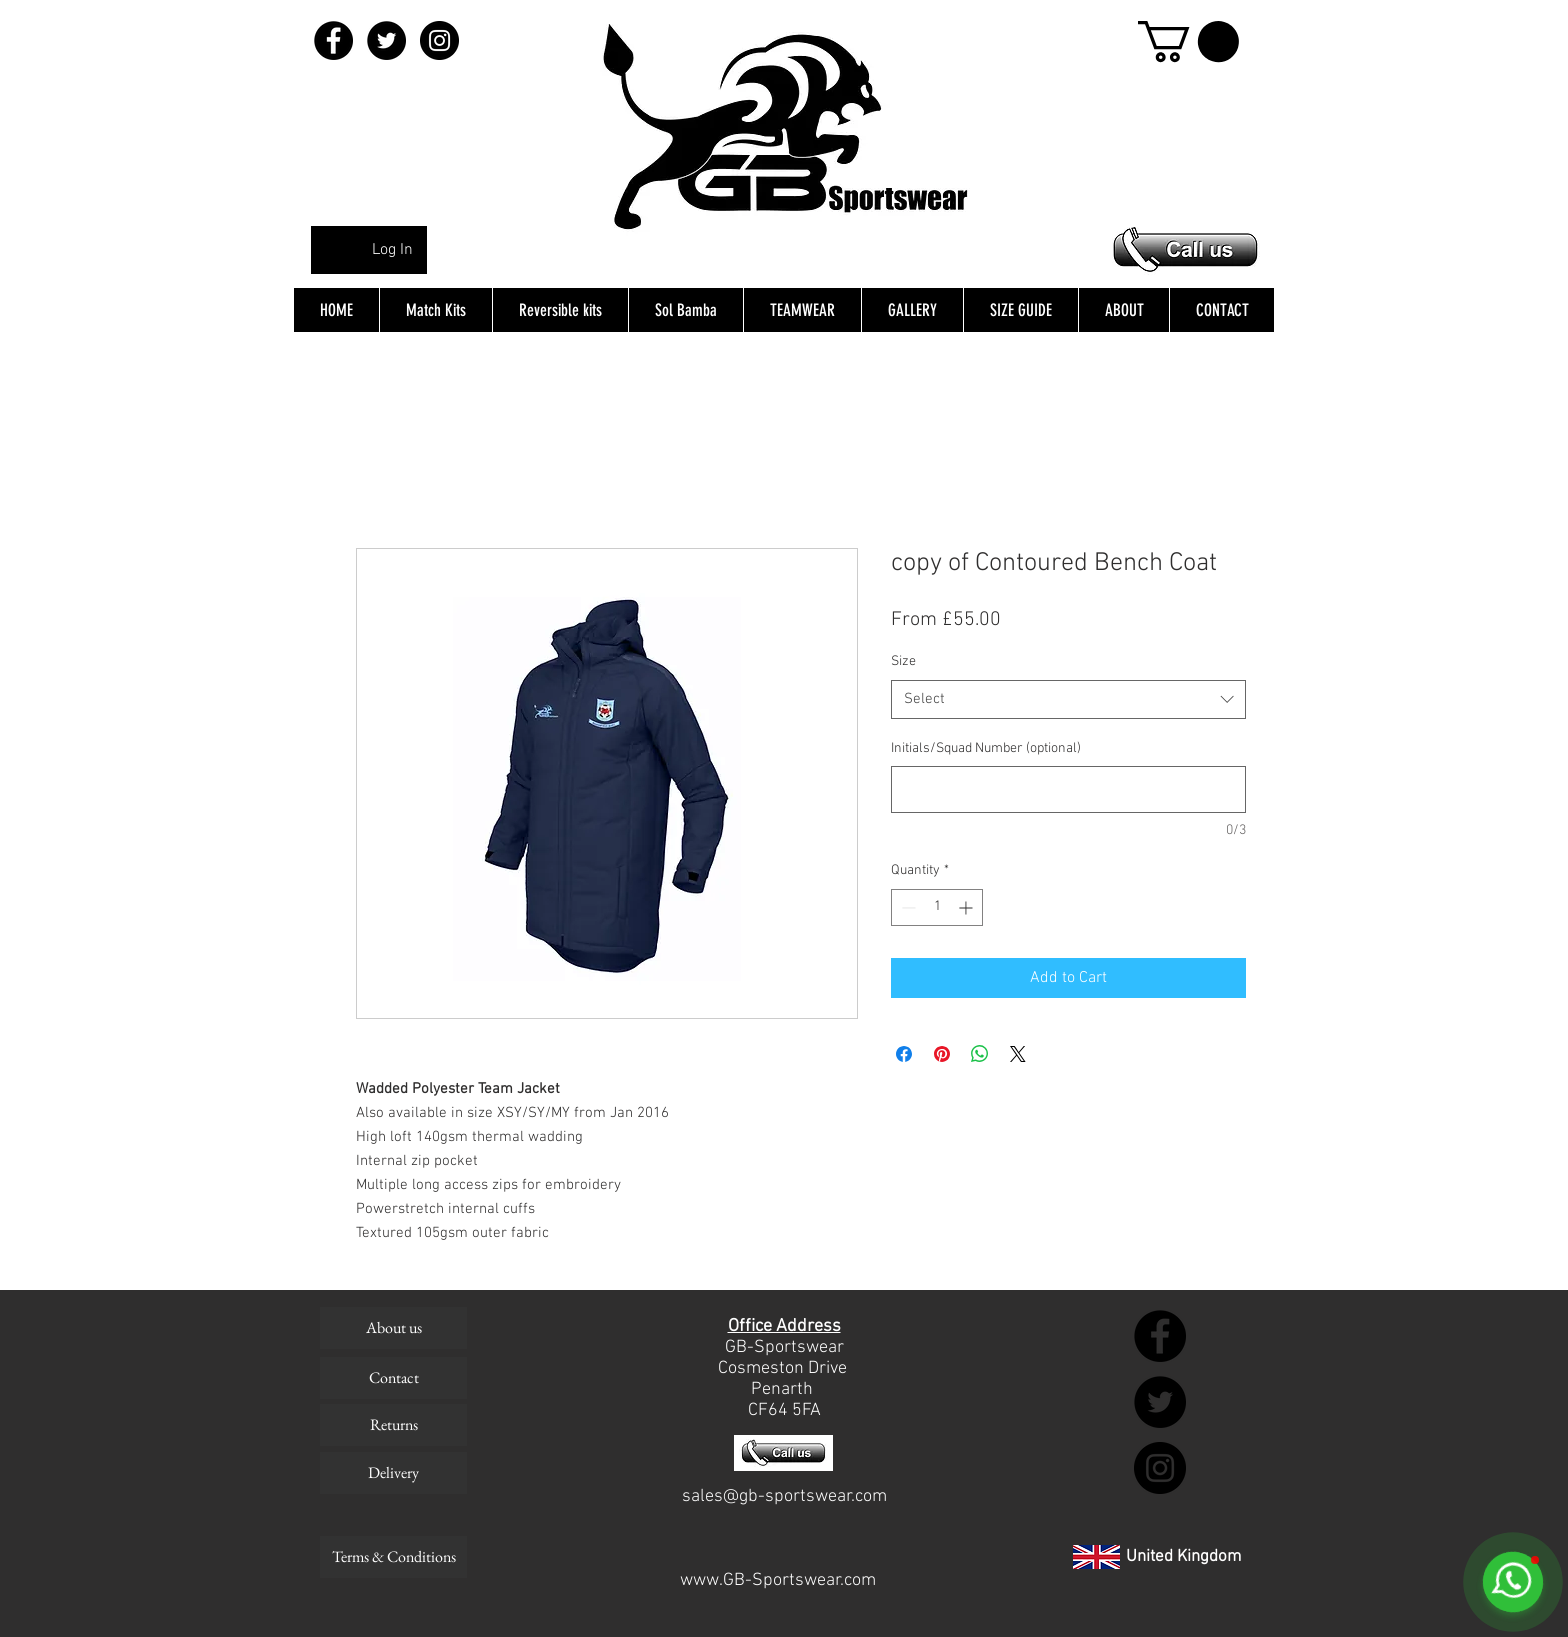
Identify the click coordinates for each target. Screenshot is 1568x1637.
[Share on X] (1018, 1054)
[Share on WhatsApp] (980, 1054)
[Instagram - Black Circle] (439, 40)
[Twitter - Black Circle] (386, 40)
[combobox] (1068, 699)
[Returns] (393, 1425)
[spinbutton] (937, 907)
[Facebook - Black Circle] (333, 40)
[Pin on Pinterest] (942, 1054)
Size (903, 661)
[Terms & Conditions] (393, 1557)
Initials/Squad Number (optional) (986, 748)
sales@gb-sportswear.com (784, 1496)
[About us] (393, 1328)
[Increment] (967, 907)
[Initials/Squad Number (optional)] (1068, 789)
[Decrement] (906, 907)
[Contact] (393, 1378)
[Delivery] (393, 1473)
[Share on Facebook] (904, 1054)
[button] (1188, 41)
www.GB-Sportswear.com (778, 1580)
